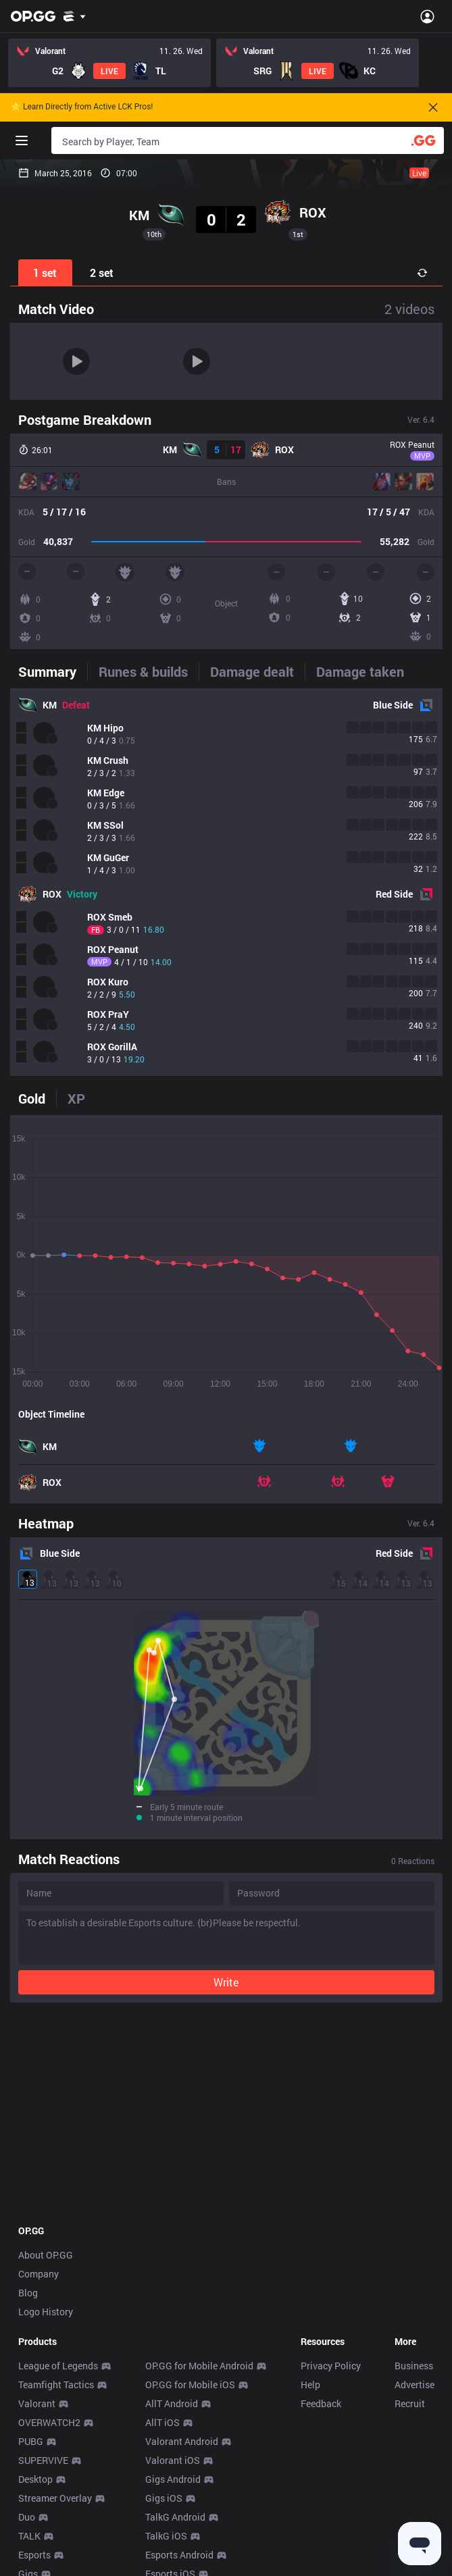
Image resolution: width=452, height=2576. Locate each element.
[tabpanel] (226, 882)
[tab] (52, 671)
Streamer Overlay (55, 2498)
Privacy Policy (331, 2365)
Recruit (410, 2403)
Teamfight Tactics (56, 2384)
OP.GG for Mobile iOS (190, 2384)
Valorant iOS (172, 2460)
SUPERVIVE (43, 2460)
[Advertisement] (226, 2113)
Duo (26, 2516)
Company (38, 2273)
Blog (28, 2292)
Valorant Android (181, 2441)
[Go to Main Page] (33, 16)
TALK (29, 2535)
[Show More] (75, 16)
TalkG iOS (166, 2535)
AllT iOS (162, 2422)
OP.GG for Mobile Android (199, 2365)
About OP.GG (45, 2254)
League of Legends (58, 2365)
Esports (34, 2554)
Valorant (36, 2403)
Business (414, 2365)
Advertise (414, 2384)
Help (310, 2384)
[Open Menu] (427, 16)
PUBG (30, 2441)
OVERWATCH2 (49, 2422)
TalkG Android (175, 2516)
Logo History (45, 2311)
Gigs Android (173, 2479)
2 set (102, 272)
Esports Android (179, 2554)
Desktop (35, 2479)
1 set (45, 272)
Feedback (321, 2403)
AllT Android (171, 2403)
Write (226, 1982)
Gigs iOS (163, 2498)
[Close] (433, 107)
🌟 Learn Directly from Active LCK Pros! (82, 107)
